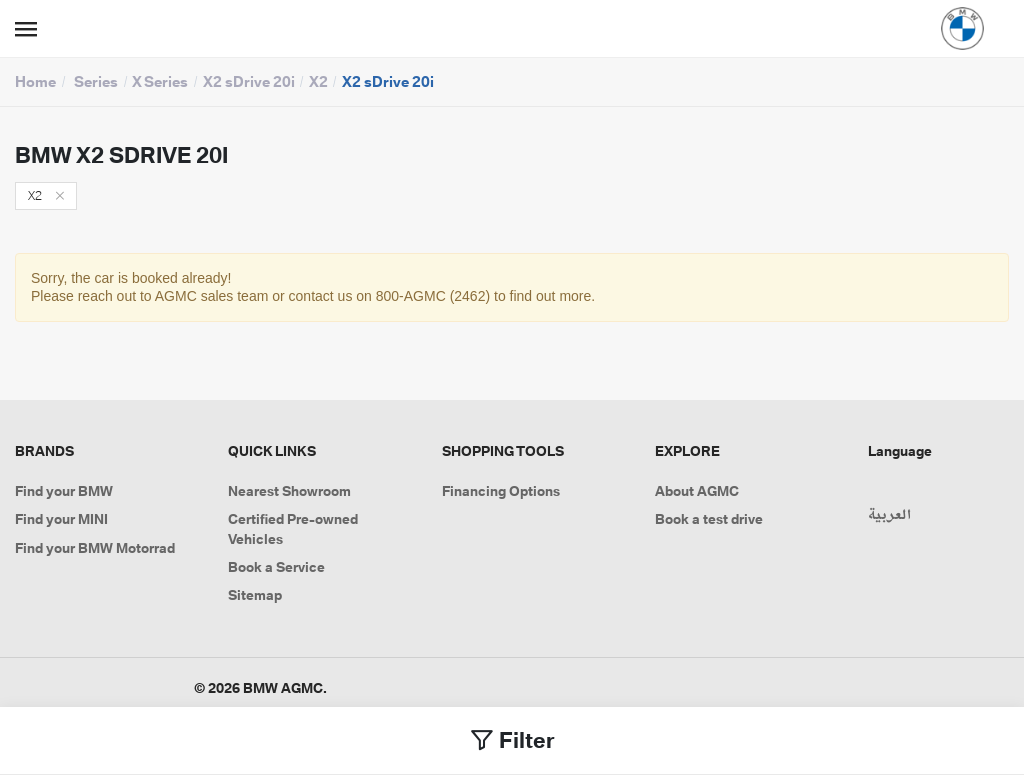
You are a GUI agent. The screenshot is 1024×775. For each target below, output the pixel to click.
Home (35, 81)
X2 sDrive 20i (249, 81)
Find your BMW (64, 491)
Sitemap (255, 595)
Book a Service (276, 567)
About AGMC (697, 491)
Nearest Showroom (289, 491)
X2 (318, 81)
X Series (160, 81)
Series (96, 81)
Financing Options (501, 491)
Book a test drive (709, 519)
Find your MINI (61, 519)
